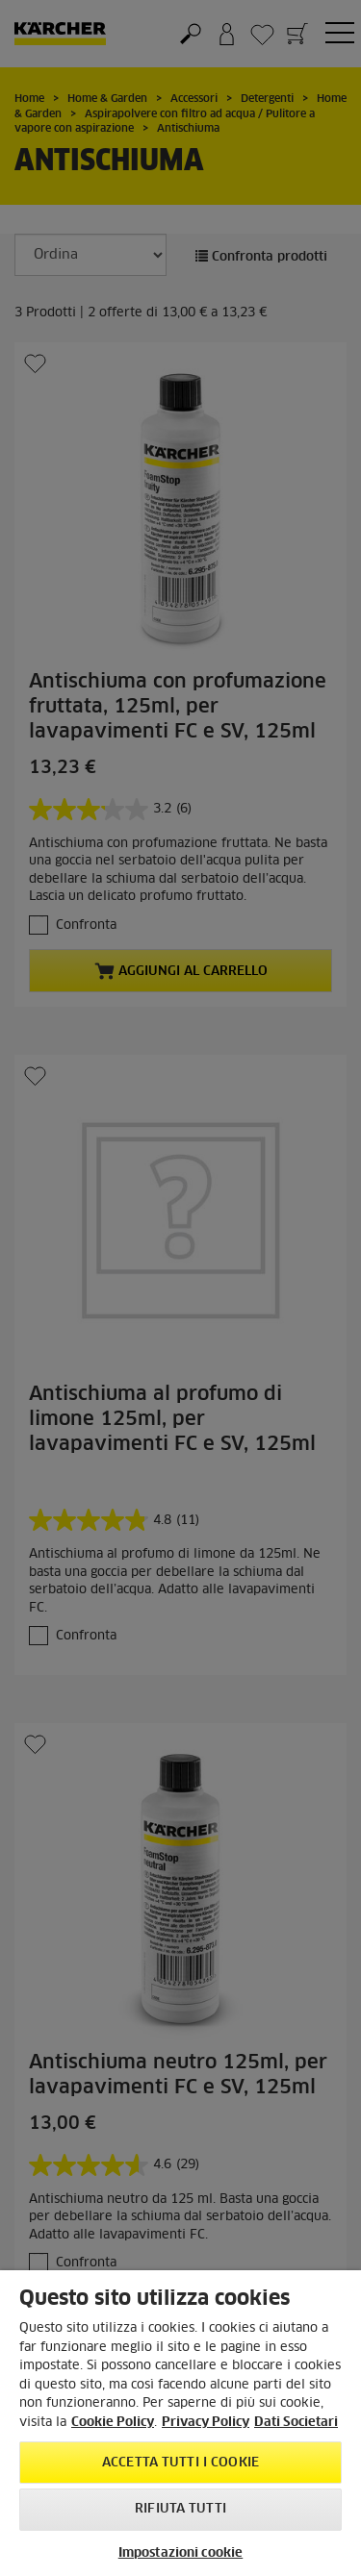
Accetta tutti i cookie (180, 2463)
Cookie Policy (112, 2422)
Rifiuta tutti (180, 2509)
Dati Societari (296, 2422)
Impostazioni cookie (180, 2553)
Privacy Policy (205, 2422)
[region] (180, 2423)
